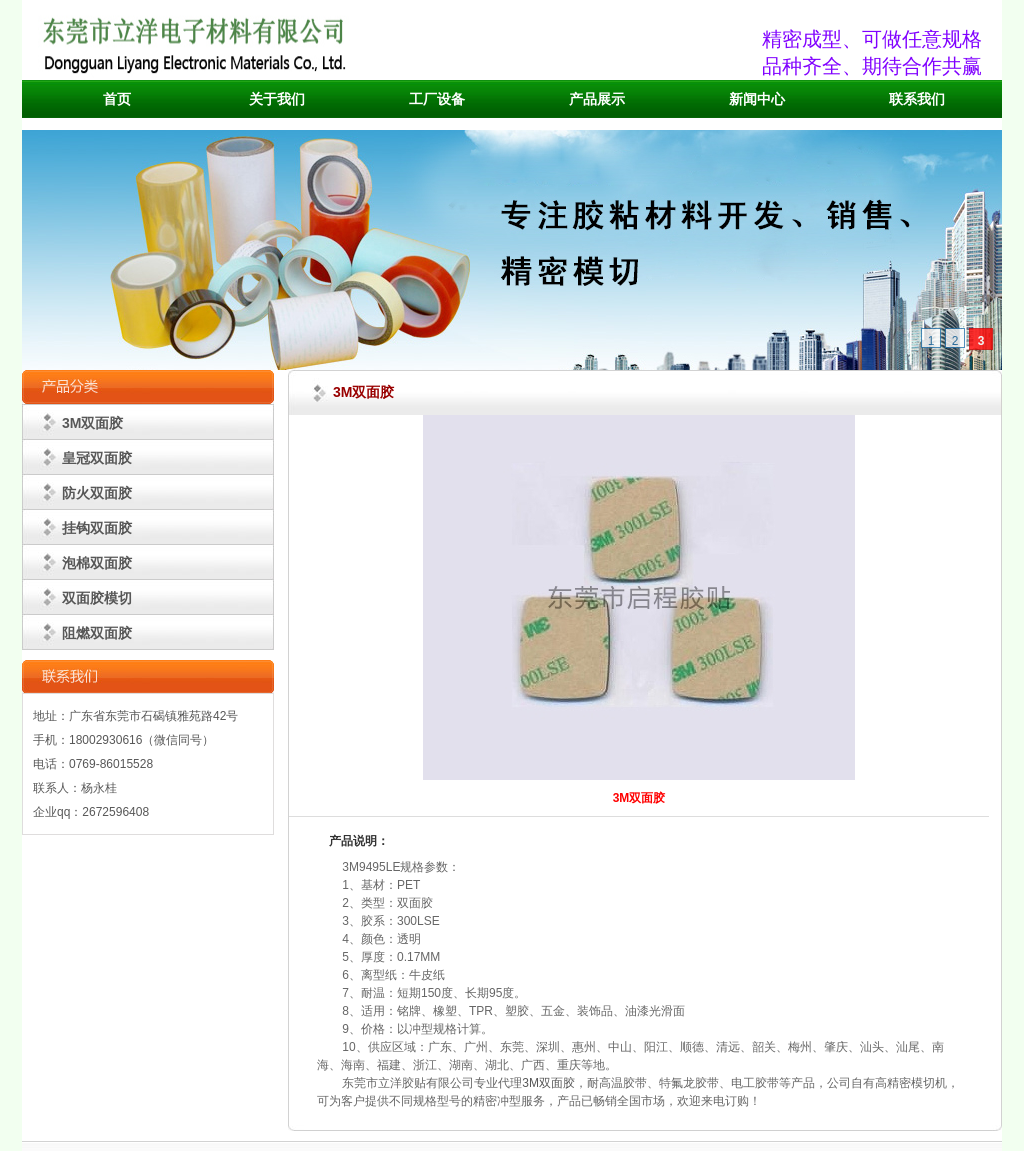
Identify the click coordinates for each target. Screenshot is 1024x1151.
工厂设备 (437, 99)
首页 (117, 99)
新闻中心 (757, 99)
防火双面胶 (97, 493)
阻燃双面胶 (97, 633)
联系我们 (917, 99)
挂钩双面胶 (97, 528)
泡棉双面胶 (97, 563)
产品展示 (597, 99)
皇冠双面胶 (97, 458)
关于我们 (277, 99)
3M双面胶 (92, 423)
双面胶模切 (97, 598)
